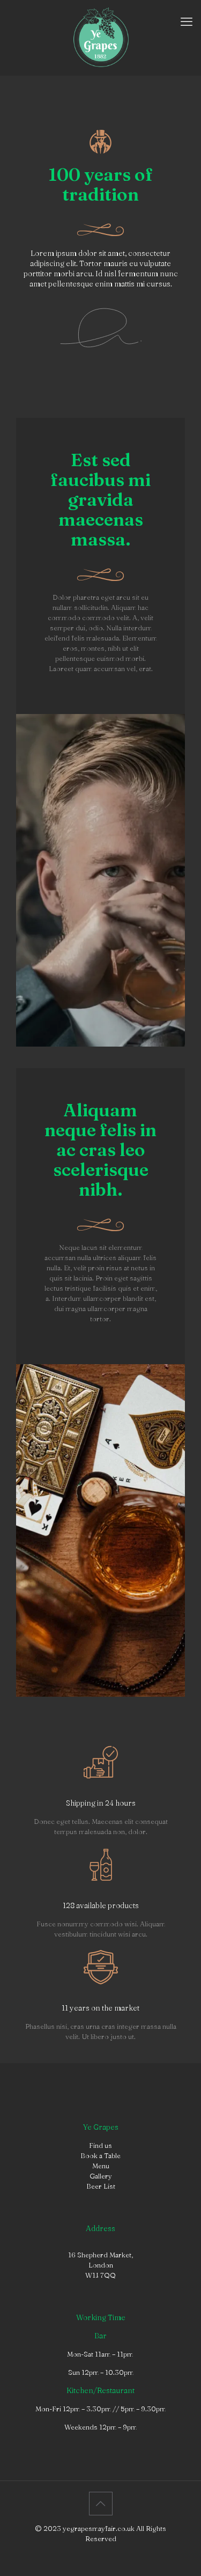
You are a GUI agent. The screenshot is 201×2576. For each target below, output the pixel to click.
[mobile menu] (186, 21)
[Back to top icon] (101, 2503)
